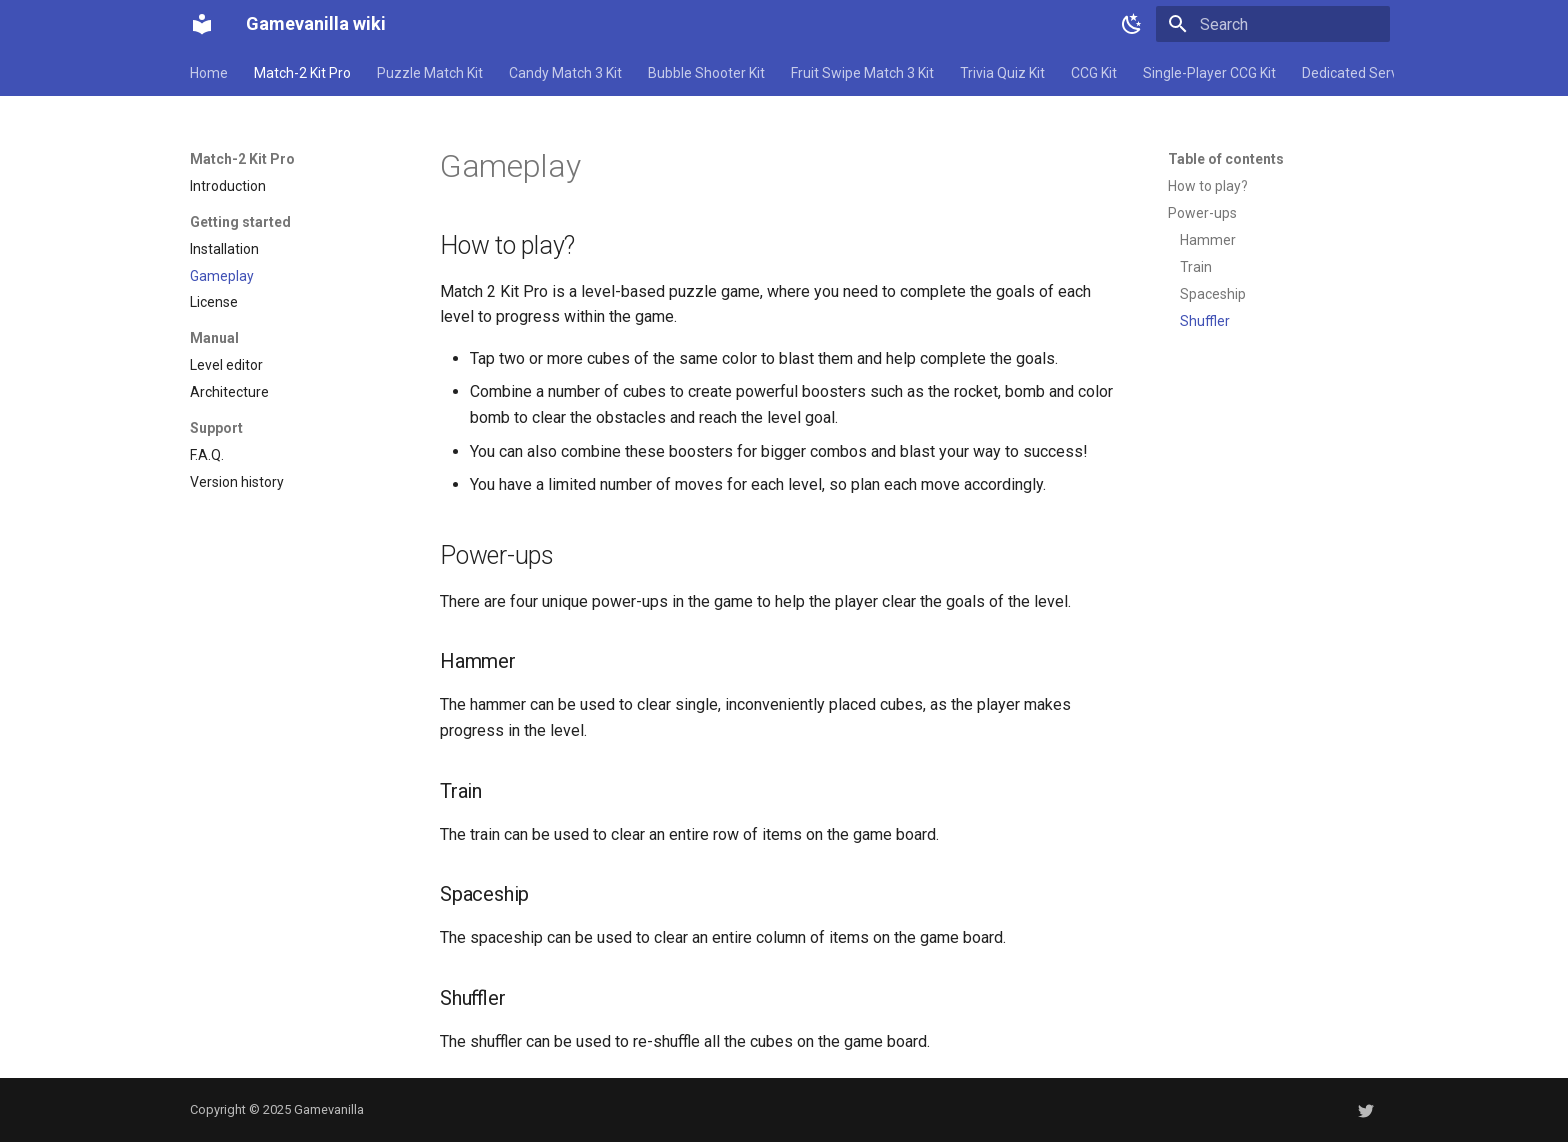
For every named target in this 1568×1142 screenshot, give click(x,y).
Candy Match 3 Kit (565, 73)
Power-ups (1202, 213)
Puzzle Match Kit (430, 73)
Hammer (1208, 240)
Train (1196, 267)
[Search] (1273, 24)
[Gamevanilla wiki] (202, 24)
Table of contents (1226, 159)
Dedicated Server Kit (1366, 73)
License (214, 302)
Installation (224, 249)
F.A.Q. (207, 455)
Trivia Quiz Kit (1002, 73)
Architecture (229, 392)
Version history (237, 482)
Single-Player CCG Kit (1209, 73)
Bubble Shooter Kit (706, 73)
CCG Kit (1094, 73)
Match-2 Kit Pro (302, 73)
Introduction (228, 186)
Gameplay (222, 276)
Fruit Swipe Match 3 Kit (862, 73)
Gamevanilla (329, 1109)
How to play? (1208, 186)
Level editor (226, 365)
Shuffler (1205, 321)
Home (209, 73)
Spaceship (1213, 294)
